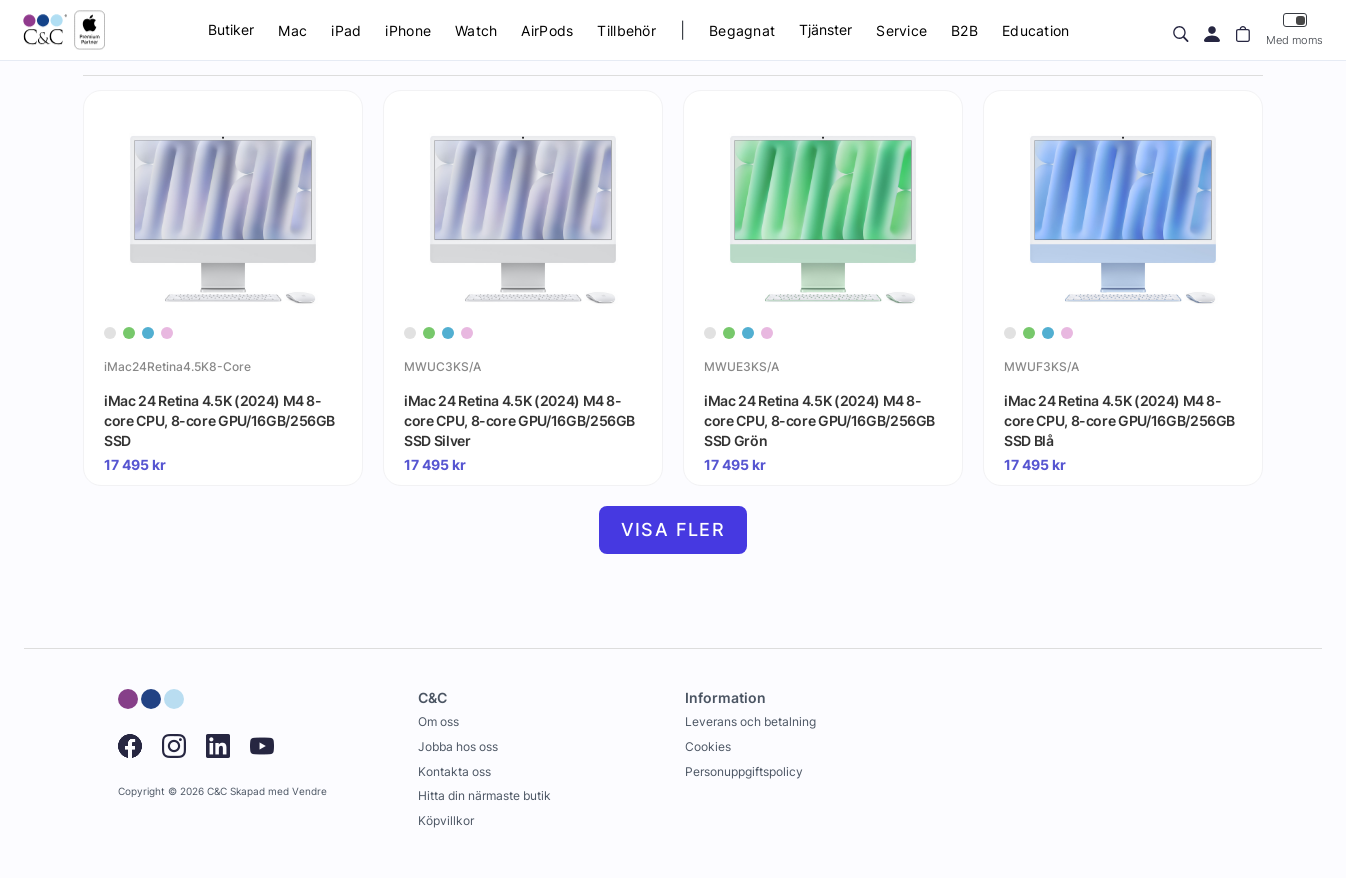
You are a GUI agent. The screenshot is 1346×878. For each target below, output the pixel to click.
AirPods (547, 30)
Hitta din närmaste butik (484, 795)
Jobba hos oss (458, 746)
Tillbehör (626, 30)
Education (1036, 30)
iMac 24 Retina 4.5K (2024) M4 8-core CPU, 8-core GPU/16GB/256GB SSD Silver (519, 420)
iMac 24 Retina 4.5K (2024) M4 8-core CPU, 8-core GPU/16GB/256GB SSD (219, 420)
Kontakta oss (454, 771)
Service (901, 30)
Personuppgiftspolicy (744, 771)
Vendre (309, 791)
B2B (964, 30)
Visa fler (673, 529)
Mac (292, 30)
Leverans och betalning (750, 721)
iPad (346, 30)
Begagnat (742, 30)
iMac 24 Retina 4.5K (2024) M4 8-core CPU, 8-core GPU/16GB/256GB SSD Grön (819, 420)
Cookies (708, 746)
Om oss (438, 721)
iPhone (408, 30)
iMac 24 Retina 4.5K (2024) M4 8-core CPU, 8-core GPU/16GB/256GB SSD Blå (1119, 420)
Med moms (1294, 29)
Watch (476, 30)
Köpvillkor (446, 820)
